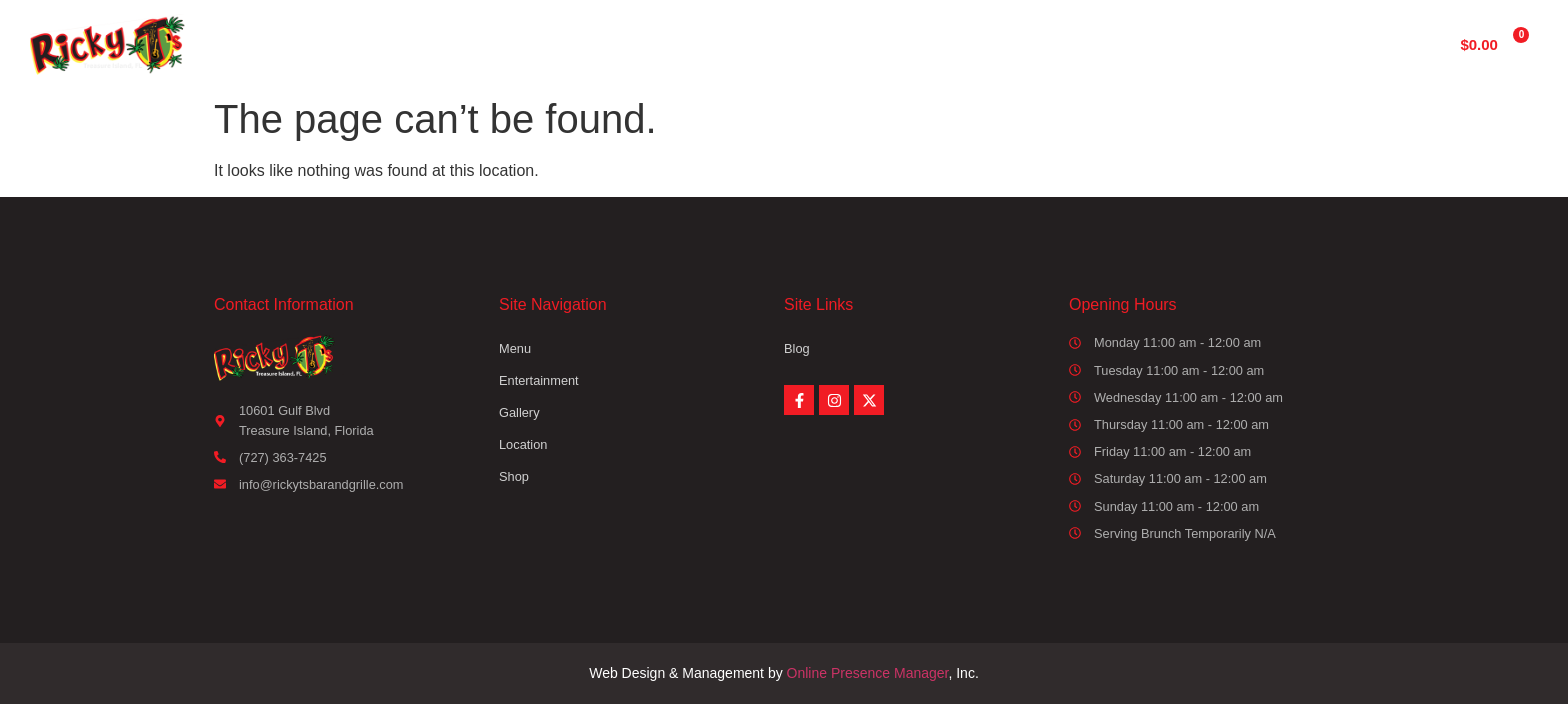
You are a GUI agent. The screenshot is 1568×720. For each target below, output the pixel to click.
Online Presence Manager (868, 673)
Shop (1131, 43)
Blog (797, 348)
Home (560, 43)
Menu (658, 43)
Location (1026, 43)
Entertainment (784, 43)
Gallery (914, 43)
